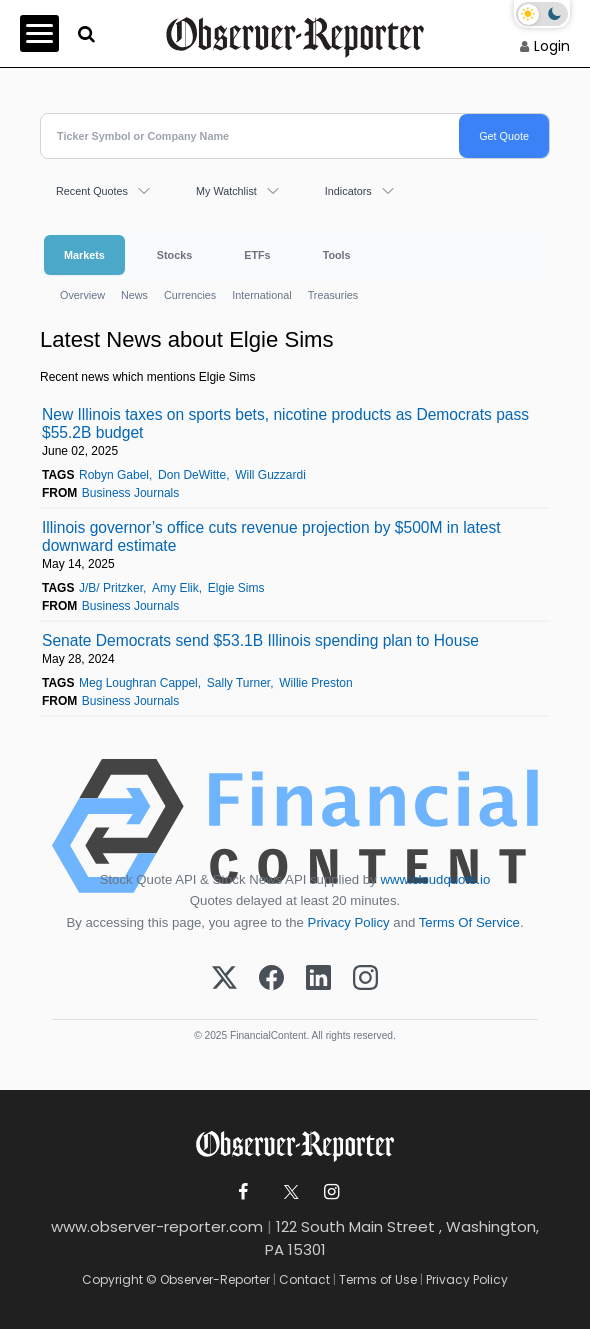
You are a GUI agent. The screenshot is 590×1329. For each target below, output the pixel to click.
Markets (84, 255)
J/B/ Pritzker (111, 588)
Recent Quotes (92, 191)
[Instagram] (365, 979)
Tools (337, 255)
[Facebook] (271, 979)
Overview (82, 295)
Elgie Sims (236, 588)
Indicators (348, 191)
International (261, 295)
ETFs (257, 255)
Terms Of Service (469, 922)
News (134, 295)
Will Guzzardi (270, 475)
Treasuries (333, 295)
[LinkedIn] (318, 979)
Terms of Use (378, 1279)
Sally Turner (238, 683)
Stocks (174, 255)
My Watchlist (226, 191)
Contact (304, 1279)
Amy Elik (175, 588)
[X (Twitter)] (224, 979)
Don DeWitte (192, 475)
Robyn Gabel (114, 475)
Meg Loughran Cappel (138, 683)
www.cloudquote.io (435, 879)
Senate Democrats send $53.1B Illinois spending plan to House (260, 640)
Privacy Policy (349, 922)
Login (552, 46)
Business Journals (130, 493)
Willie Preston (315, 683)
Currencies (190, 295)
